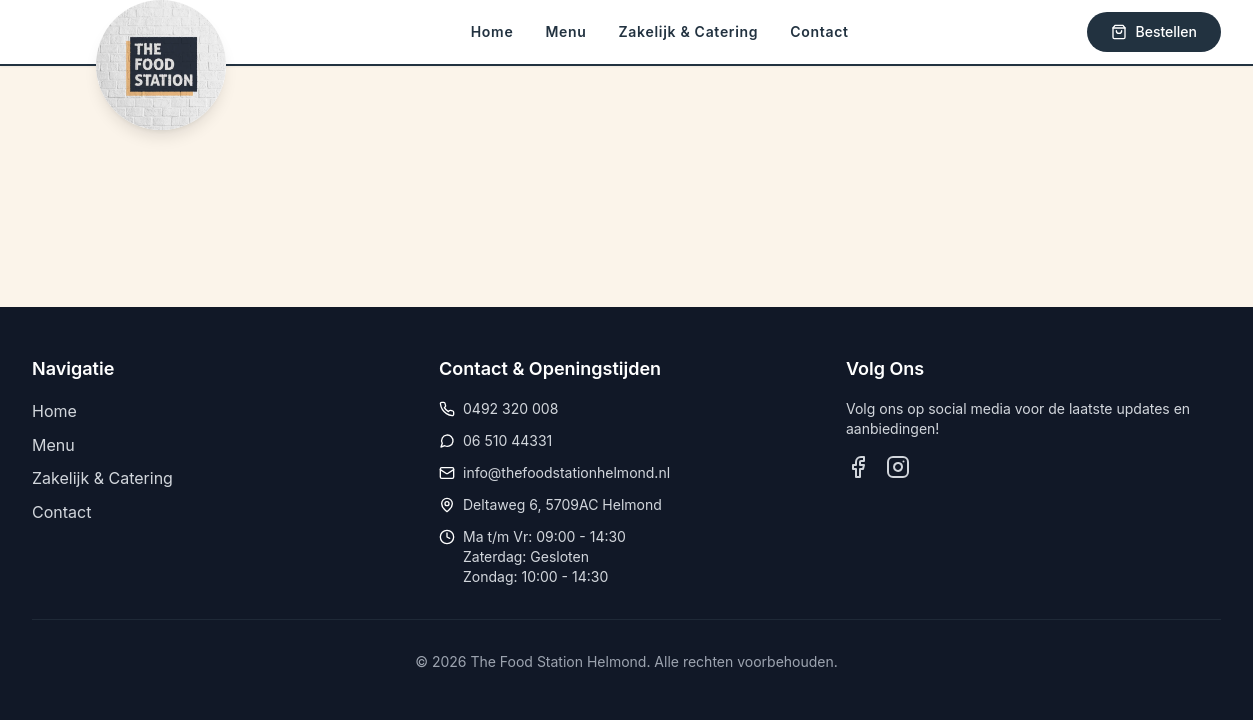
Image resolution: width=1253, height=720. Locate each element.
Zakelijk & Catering (689, 31)
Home (492, 31)
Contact (819, 31)
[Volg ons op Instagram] (898, 467)
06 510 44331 (507, 440)
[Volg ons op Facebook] (858, 467)
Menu (565, 31)
